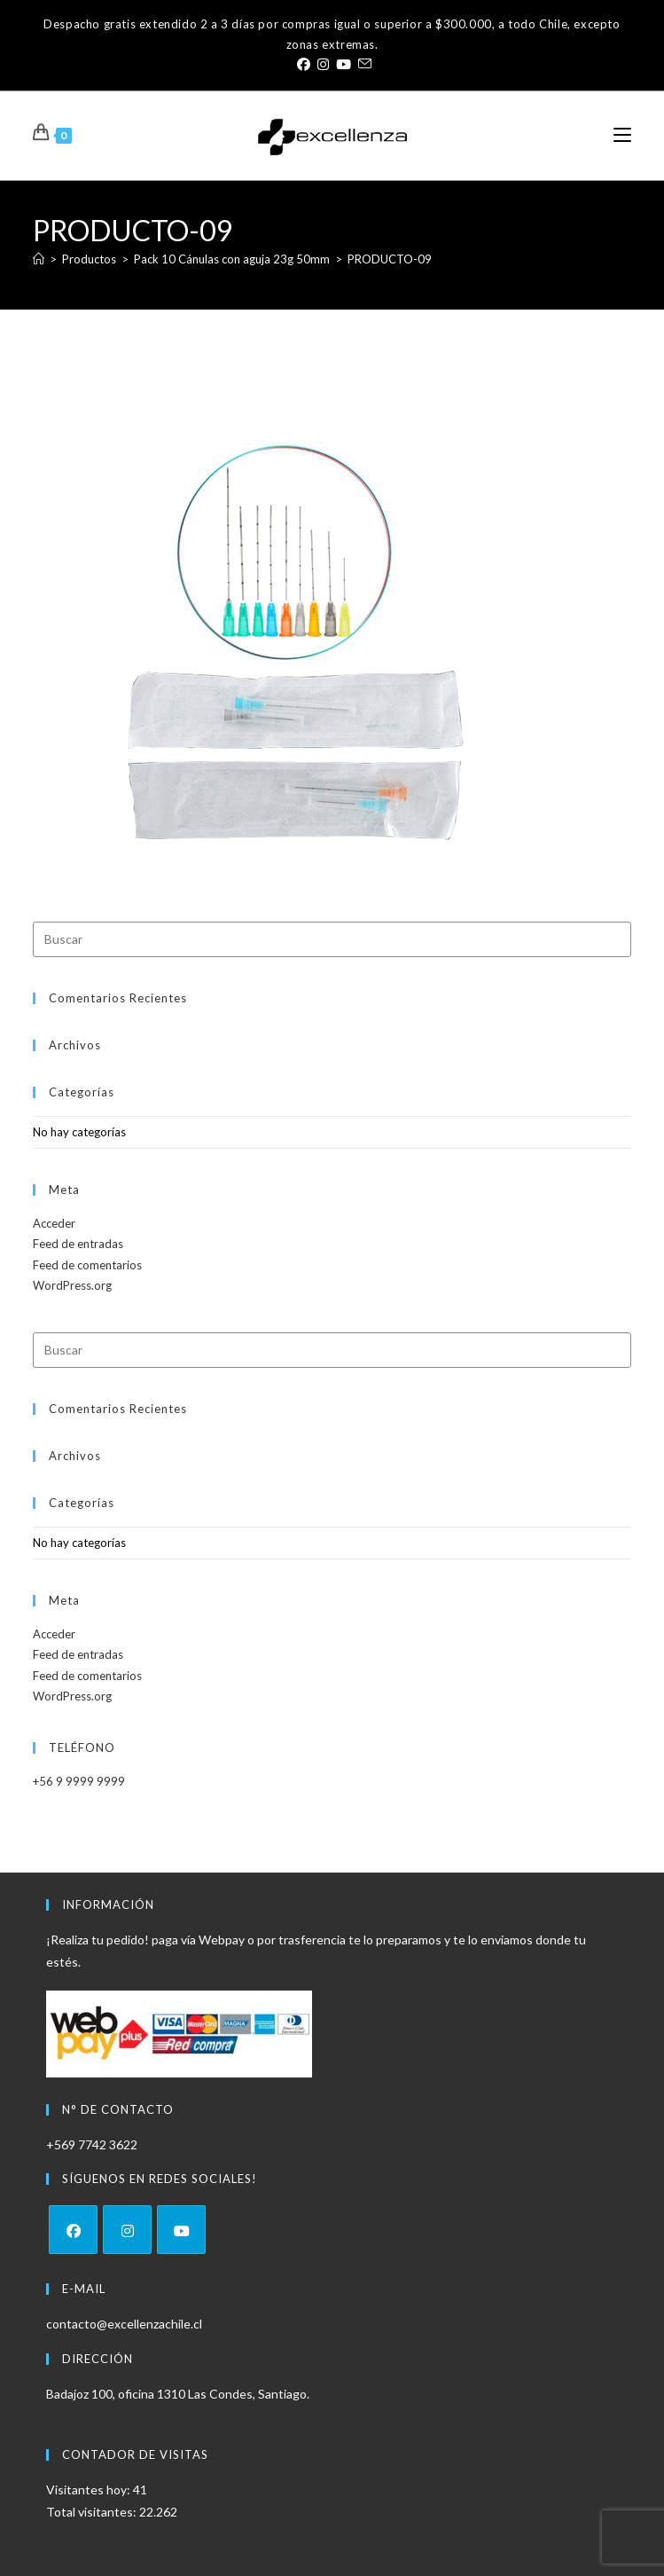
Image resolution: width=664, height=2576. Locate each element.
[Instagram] (127, 2229)
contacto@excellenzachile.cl (124, 2323)
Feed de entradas (78, 1244)
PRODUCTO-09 (390, 259)
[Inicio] (38, 259)
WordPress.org (72, 1285)
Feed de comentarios (87, 1265)
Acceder (54, 1223)
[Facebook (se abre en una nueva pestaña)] (303, 64)
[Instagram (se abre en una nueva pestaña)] (323, 64)
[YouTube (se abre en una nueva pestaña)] (343, 64)
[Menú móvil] (622, 135)
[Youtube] (181, 2229)
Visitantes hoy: (89, 2489)
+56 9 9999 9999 (79, 1781)
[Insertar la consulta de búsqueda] (331, 939)
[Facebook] (73, 2229)
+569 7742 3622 (91, 2144)
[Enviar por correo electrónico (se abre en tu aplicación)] (363, 64)
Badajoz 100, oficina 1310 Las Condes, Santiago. (177, 2393)
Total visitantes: (92, 2511)
